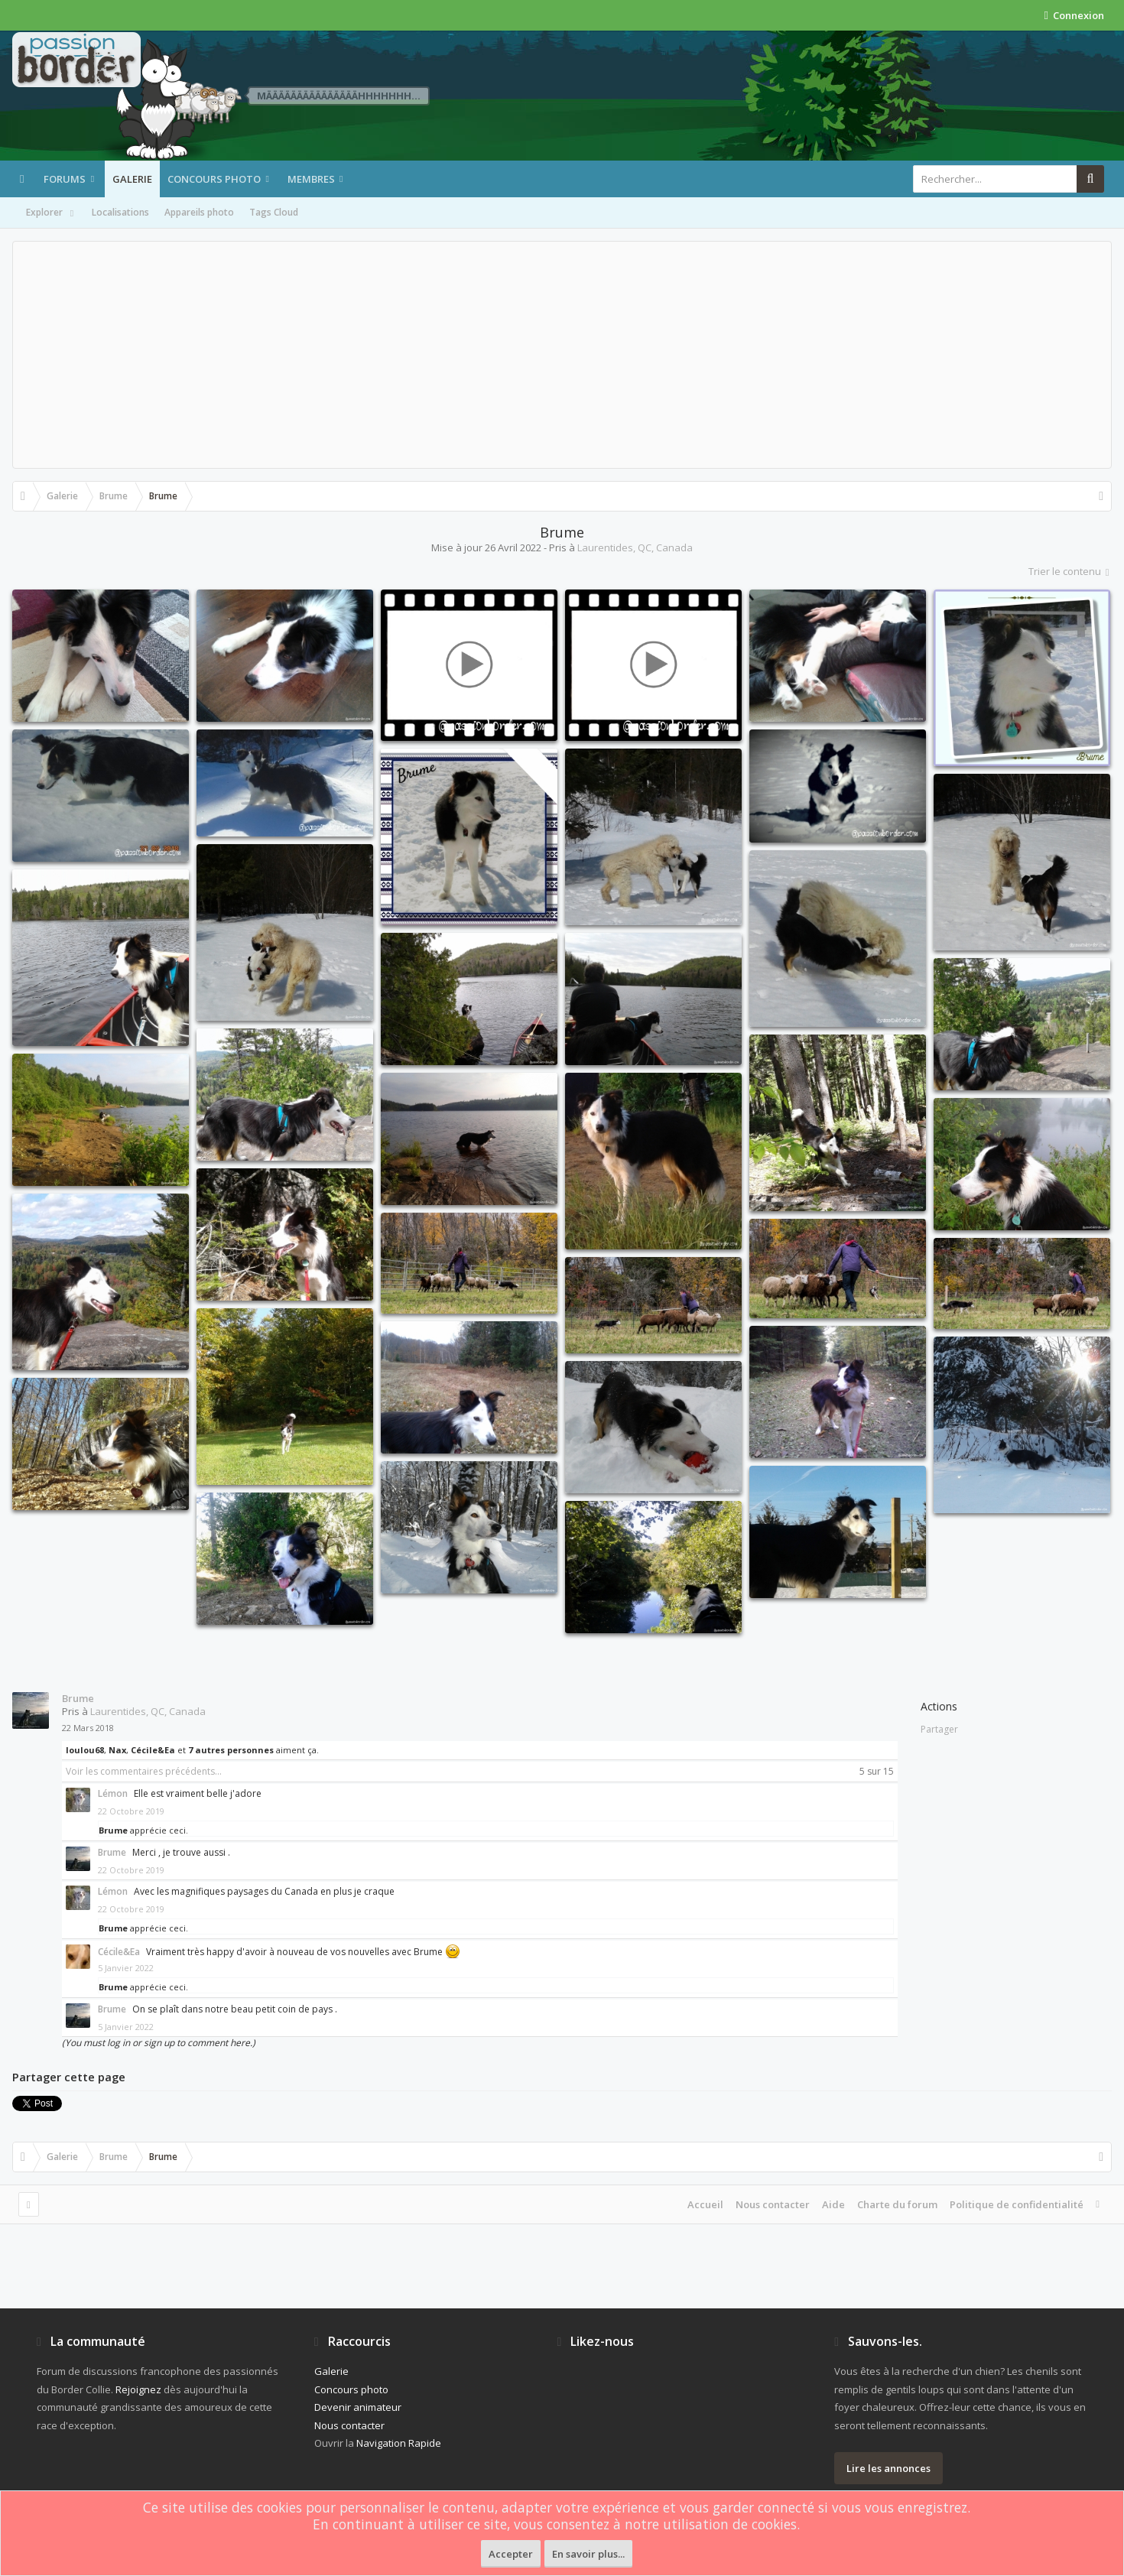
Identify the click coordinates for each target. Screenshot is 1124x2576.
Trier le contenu (1070, 571)
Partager (939, 1729)
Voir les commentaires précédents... (144, 1771)
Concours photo (214, 179)
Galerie (132, 179)
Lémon (113, 1793)
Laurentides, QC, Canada (635, 547)
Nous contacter (773, 2204)
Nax (117, 1750)
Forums (65, 179)
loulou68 (85, 1750)
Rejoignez (138, 2389)
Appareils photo (199, 212)
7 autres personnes (231, 1750)
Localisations (120, 212)
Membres (311, 179)
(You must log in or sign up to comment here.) (158, 2042)
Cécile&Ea (153, 1750)
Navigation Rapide (398, 2443)
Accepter (511, 2554)
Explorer (51, 213)
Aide (833, 2204)
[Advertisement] (562, 355)
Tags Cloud (273, 212)
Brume (78, 1698)
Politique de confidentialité (1016, 2204)
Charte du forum (897, 2204)
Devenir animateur (357, 2407)
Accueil (705, 2204)
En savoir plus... (588, 2554)
